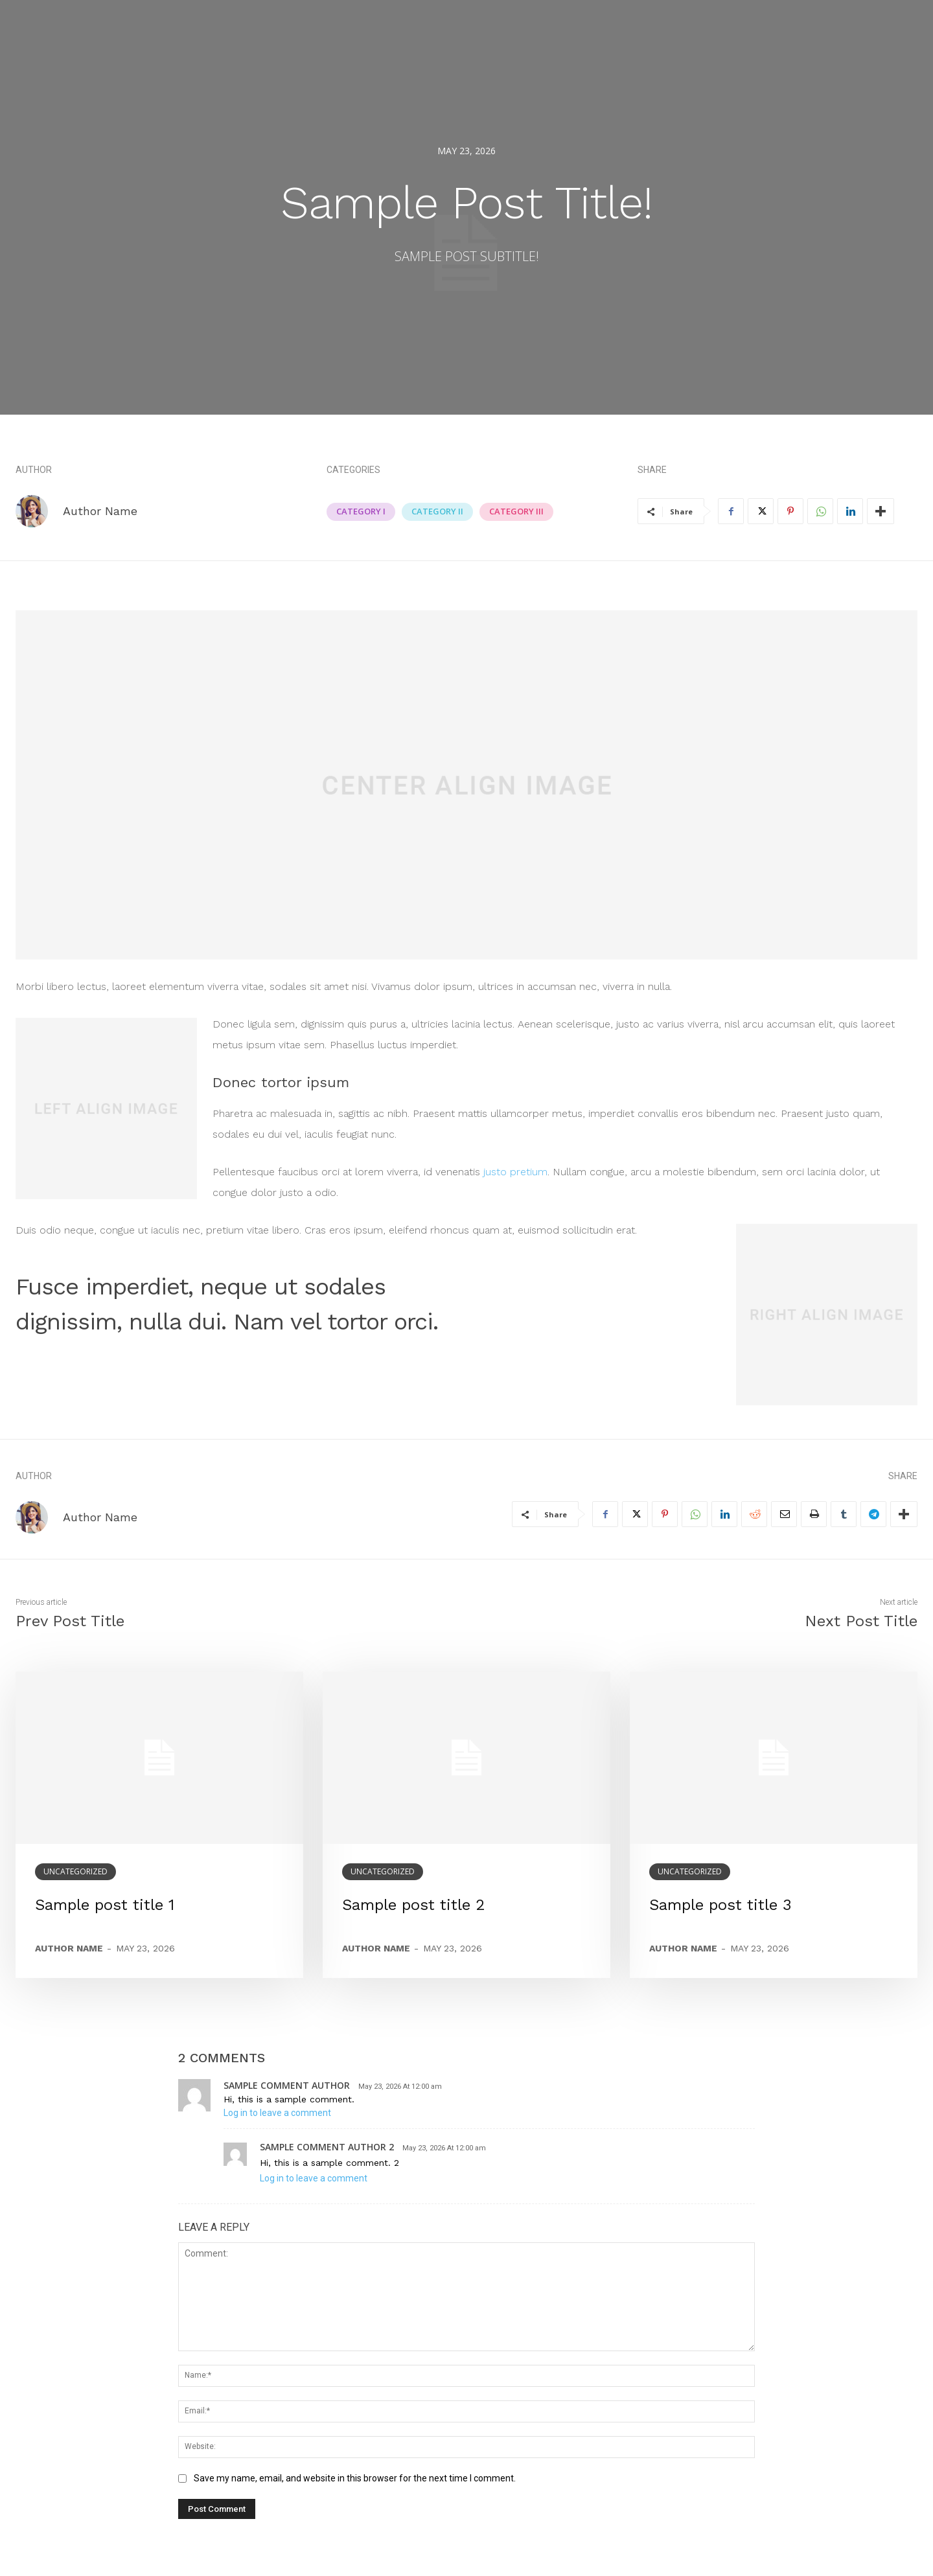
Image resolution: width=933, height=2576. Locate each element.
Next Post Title (861, 1621)
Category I (361, 512)
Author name (69, 1948)
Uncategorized (75, 1871)
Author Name (100, 511)
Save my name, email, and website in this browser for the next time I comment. (355, 2478)
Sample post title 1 (104, 1905)
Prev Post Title (70, 1621)
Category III (516, 512)
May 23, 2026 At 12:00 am (400, 2086)
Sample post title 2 (413, 1905)
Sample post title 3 (720, 1905)
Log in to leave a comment (277, 2113)
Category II (437, 512)
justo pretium (515, 1172)
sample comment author (287, 2085)
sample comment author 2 (327, 2147)
